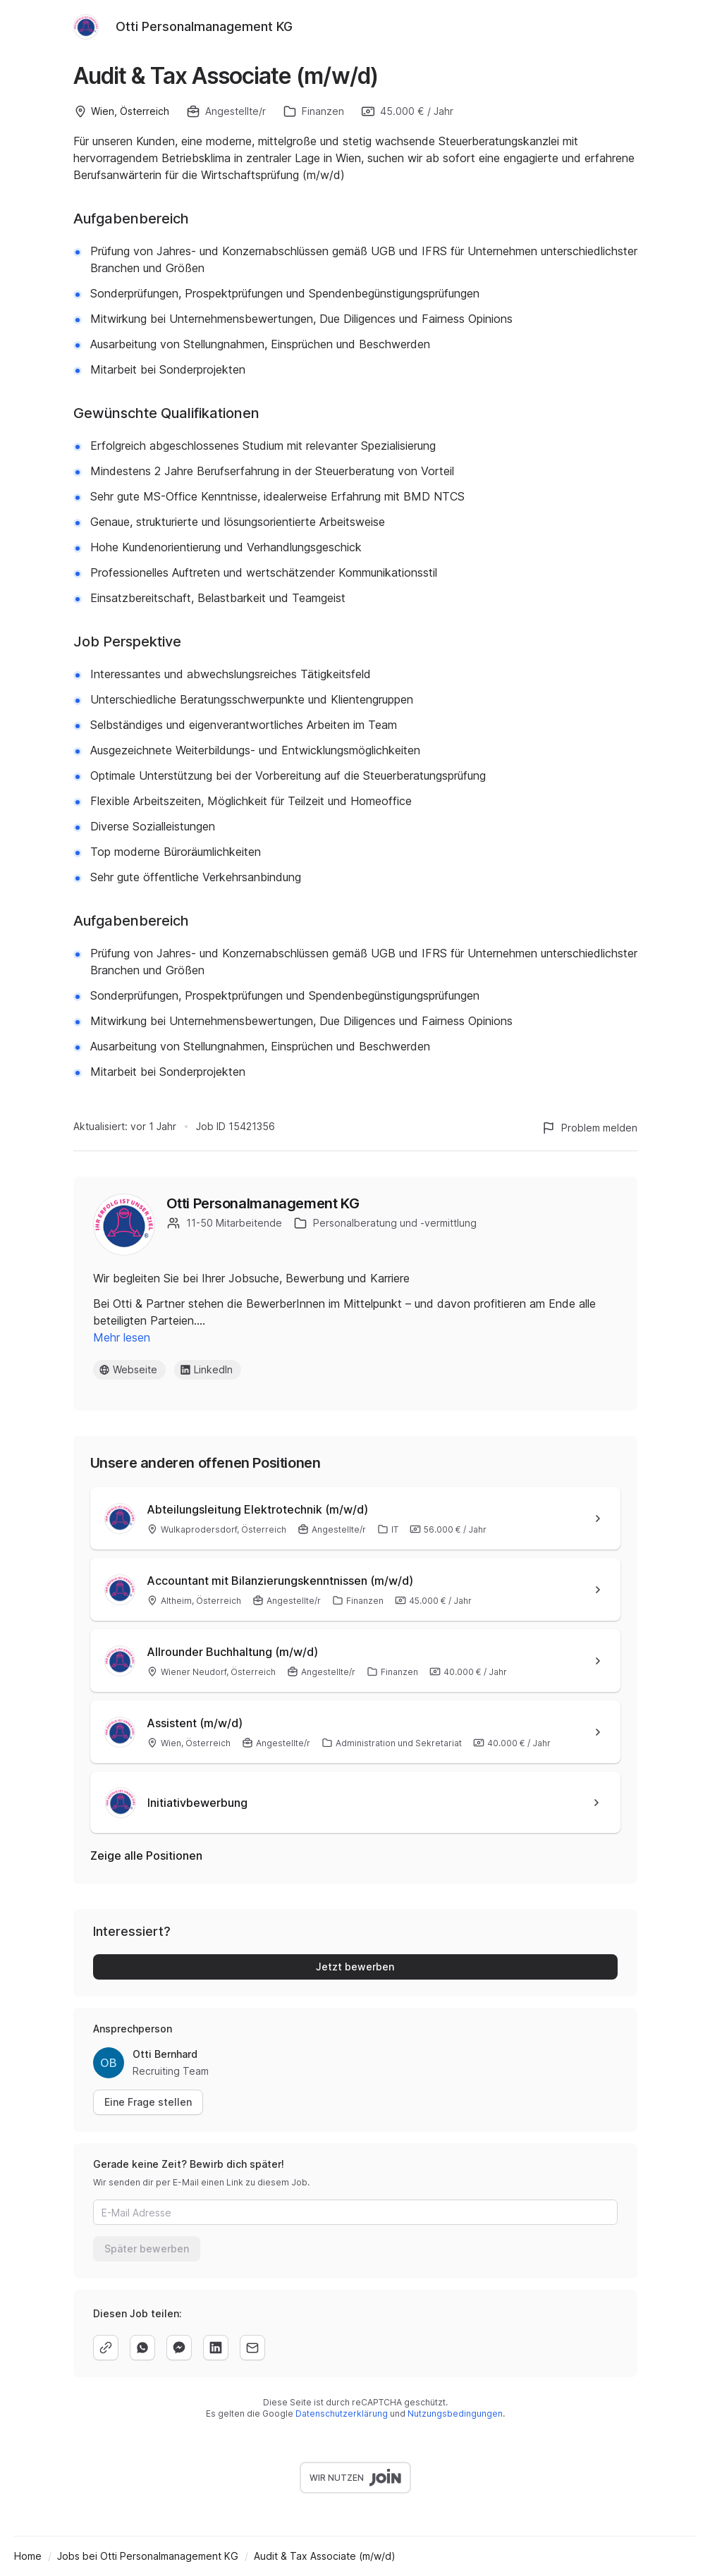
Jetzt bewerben (355, 1967)
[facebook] (179, 2347)
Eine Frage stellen (148, 2102)
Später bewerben (146, 2249)
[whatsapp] (142, 2347)
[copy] (105, 2347)
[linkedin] (215, 2347)
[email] (252, 2347)
